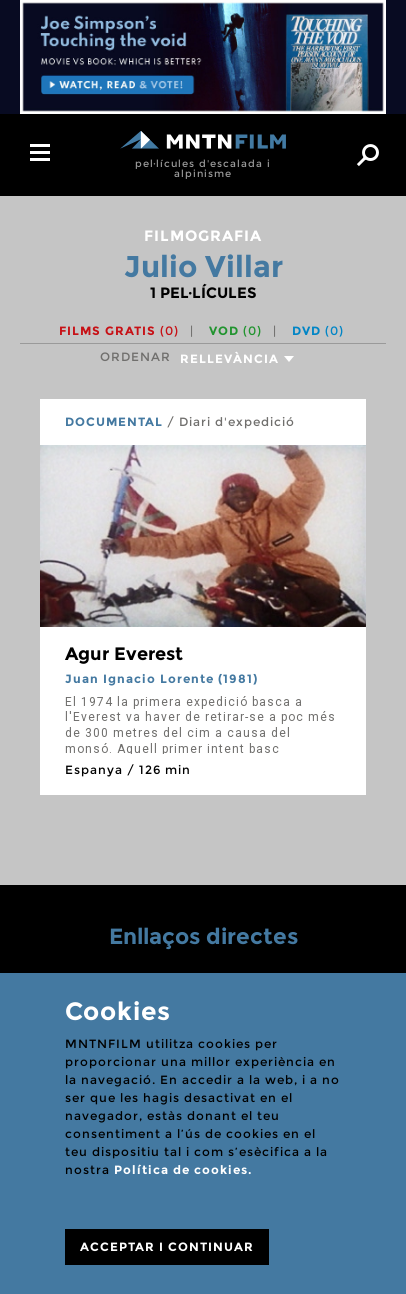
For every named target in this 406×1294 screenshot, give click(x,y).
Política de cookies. (183, 1169)
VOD (235, 330)
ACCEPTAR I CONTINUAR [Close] (167, 1246)
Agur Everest (124, 654)
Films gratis (119, 330)
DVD (318, 330)
